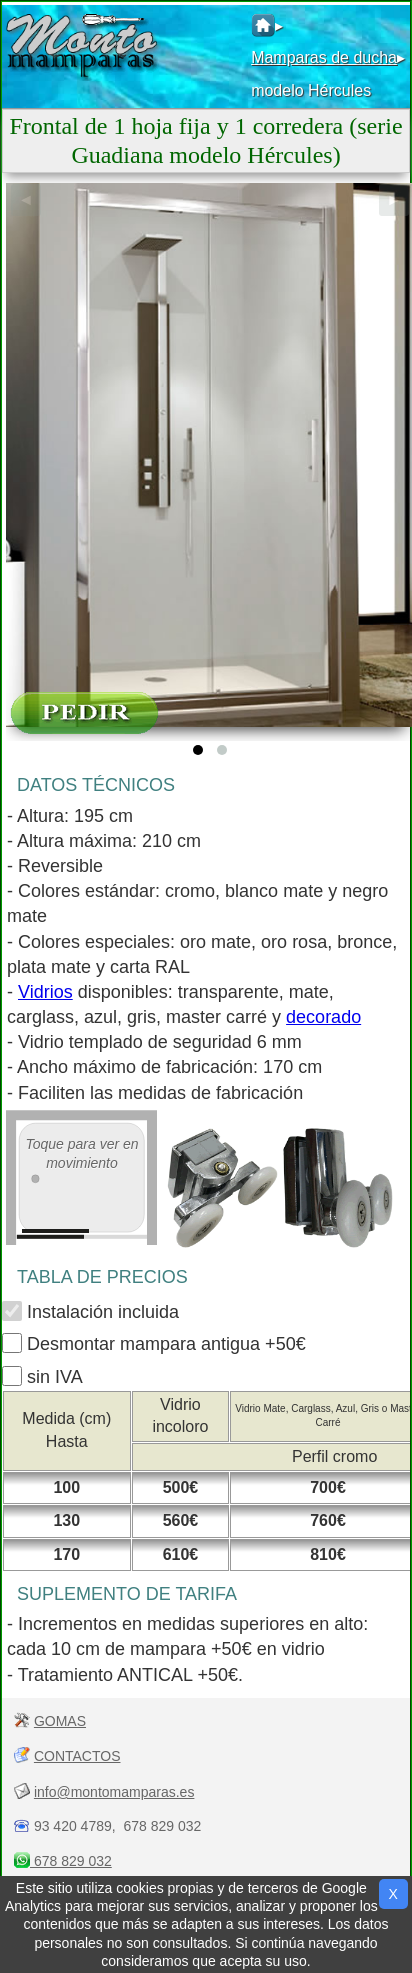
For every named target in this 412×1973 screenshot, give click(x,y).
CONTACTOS (77, 1756)
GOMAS (60, 1721)
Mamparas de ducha (324, 57)
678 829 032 (71, 1861)
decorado (323, 1017)
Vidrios (45, 992)
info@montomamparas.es (114, 1792)
